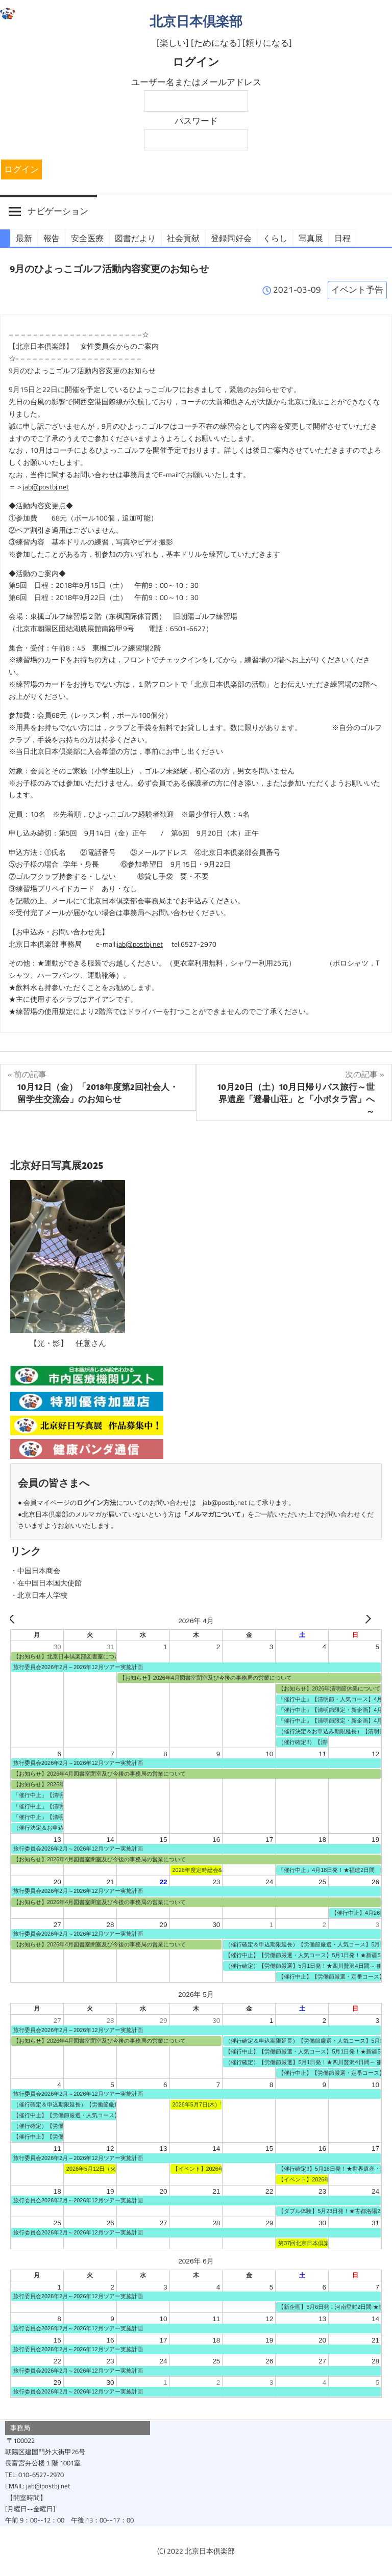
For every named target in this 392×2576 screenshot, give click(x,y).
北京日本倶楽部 (196, 21)
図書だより (135, 238)
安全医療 (87, 238)
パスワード (196, 120)
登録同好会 (231, 238)
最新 (24, 238)
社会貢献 (183, 238)
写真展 (311, 238)
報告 (51, 238)
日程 (342, 238)
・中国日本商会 (35, 1571)
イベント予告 (357, 289)
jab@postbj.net (46, 487)
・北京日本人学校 (38, 1596)
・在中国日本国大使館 (46, 1583)
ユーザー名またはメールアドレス (196, 82)
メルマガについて (214, 1514)
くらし (275, 238)
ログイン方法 (96, 1503)
